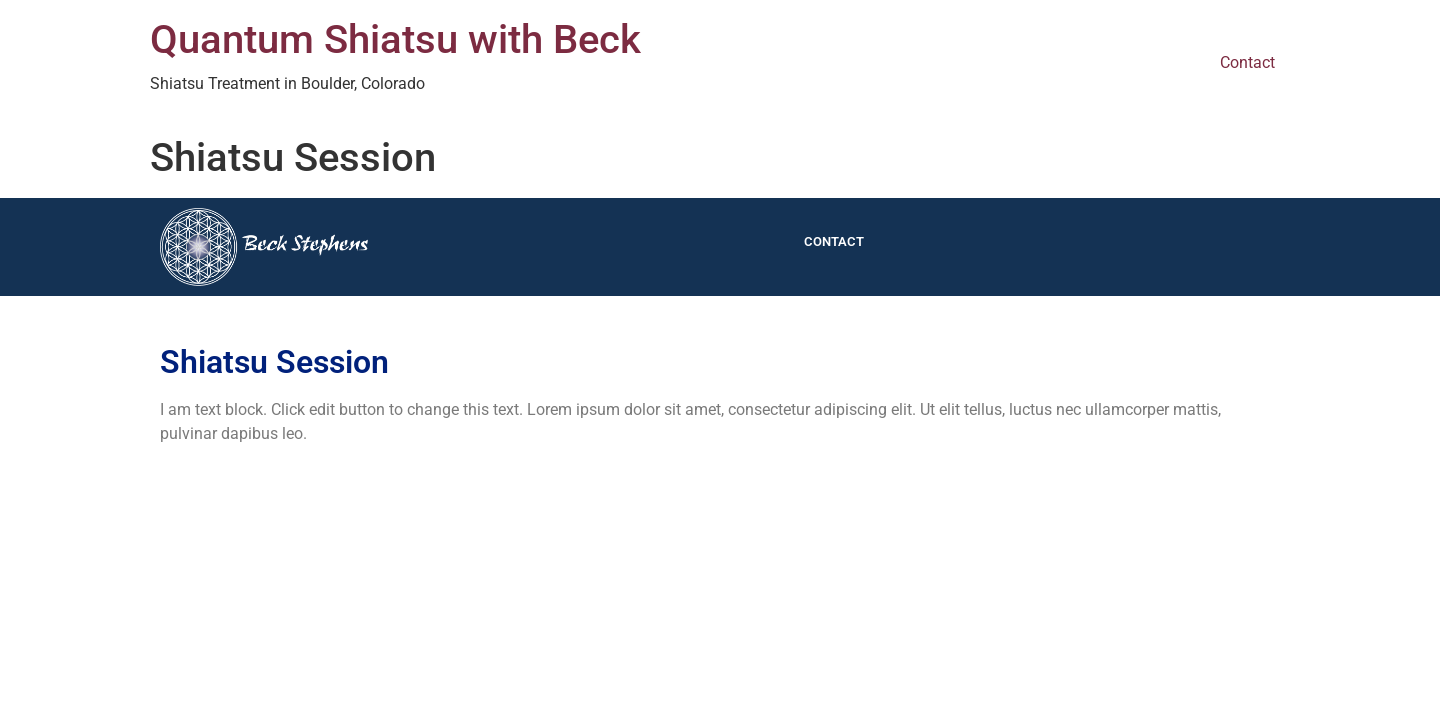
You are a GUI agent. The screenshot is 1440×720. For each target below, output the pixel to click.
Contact (1247, 62)
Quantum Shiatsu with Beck (395, 39)
